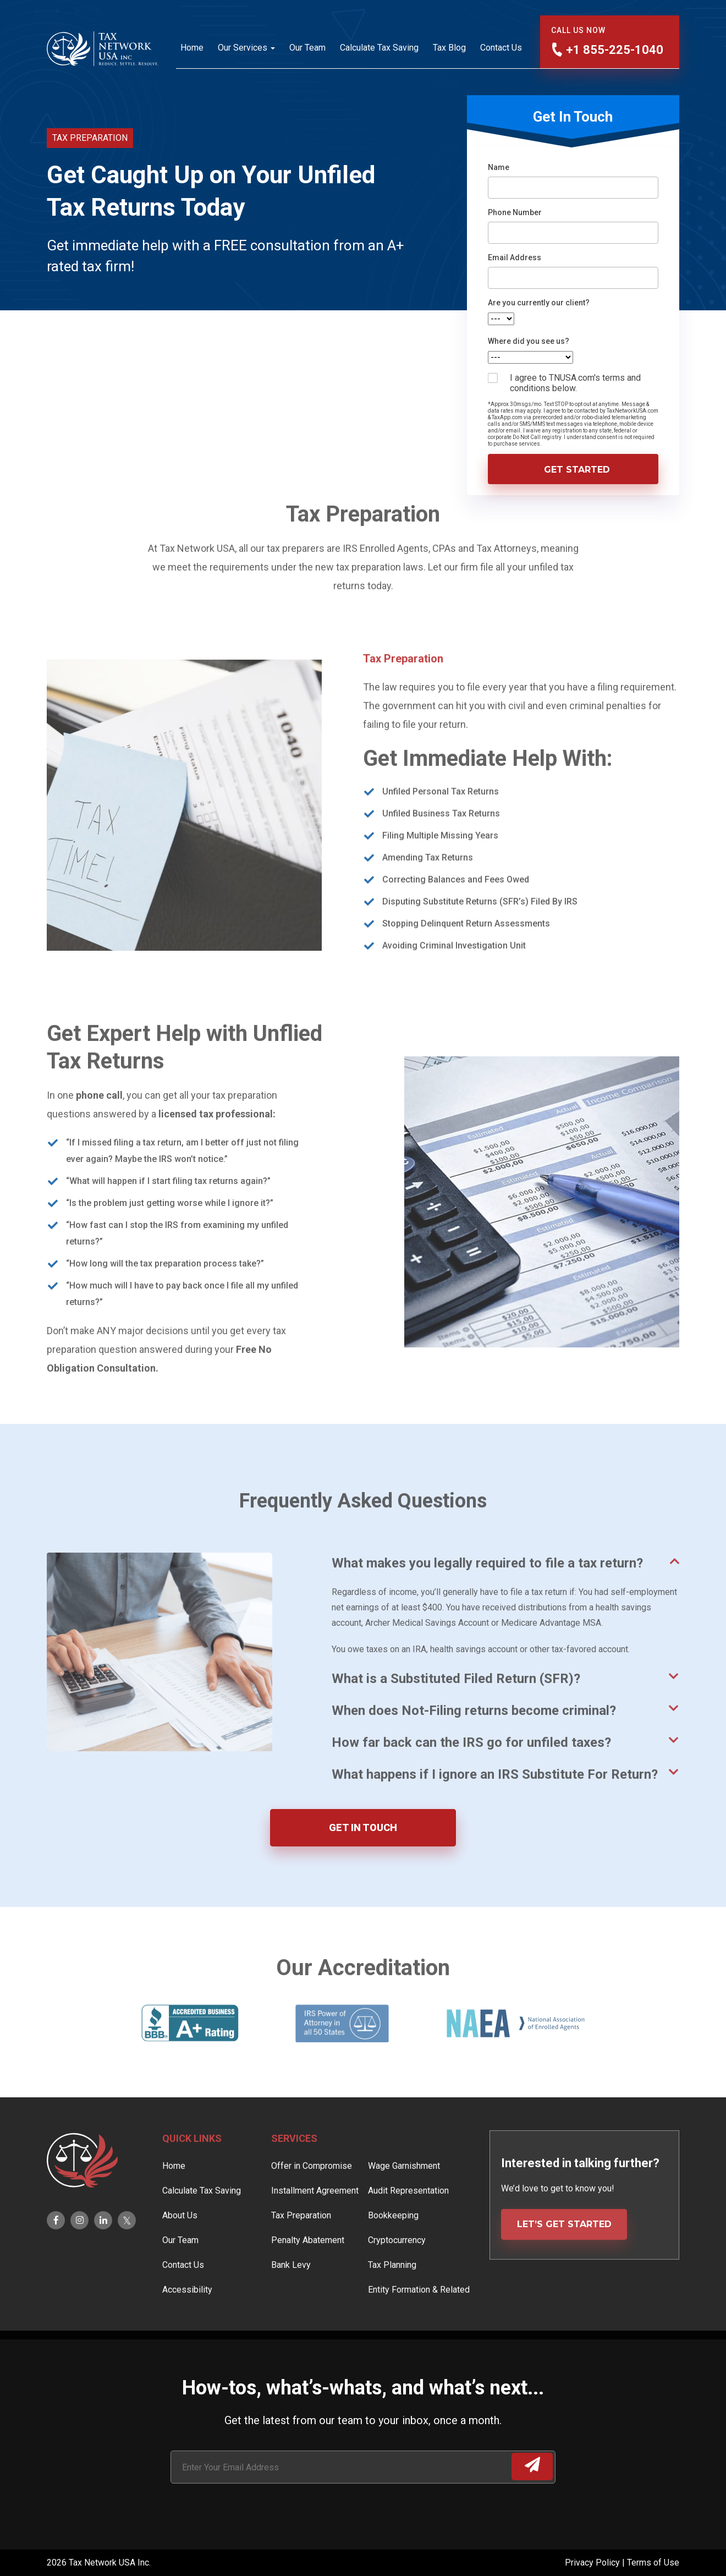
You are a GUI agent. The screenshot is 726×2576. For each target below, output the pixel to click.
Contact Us (501, 47)
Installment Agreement (315, 2223)
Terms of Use (653, 2562)
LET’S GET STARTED (564, 2256)
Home (192, 47)
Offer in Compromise (311, 2198)
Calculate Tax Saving (379, 47)
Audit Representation (408, 2223)
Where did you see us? (528, 341)
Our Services (242, 47)
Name (498, 167)
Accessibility (187, 2322)
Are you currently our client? (539, 302)
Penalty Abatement (307, 2272)
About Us (179, 2248)
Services (294, 2171)
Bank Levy (291, 2297)
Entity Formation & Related (419, 2322)
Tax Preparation (301, 2248)
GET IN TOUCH (363, 1827)
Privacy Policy (593, 2562)
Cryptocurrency (397, 2272)
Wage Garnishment (404, 2198)
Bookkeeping (393, 2248)
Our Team (307, 47)
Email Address (514, 257)
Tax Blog (449, 47)
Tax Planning (392, 2297)
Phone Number (515, 212)
